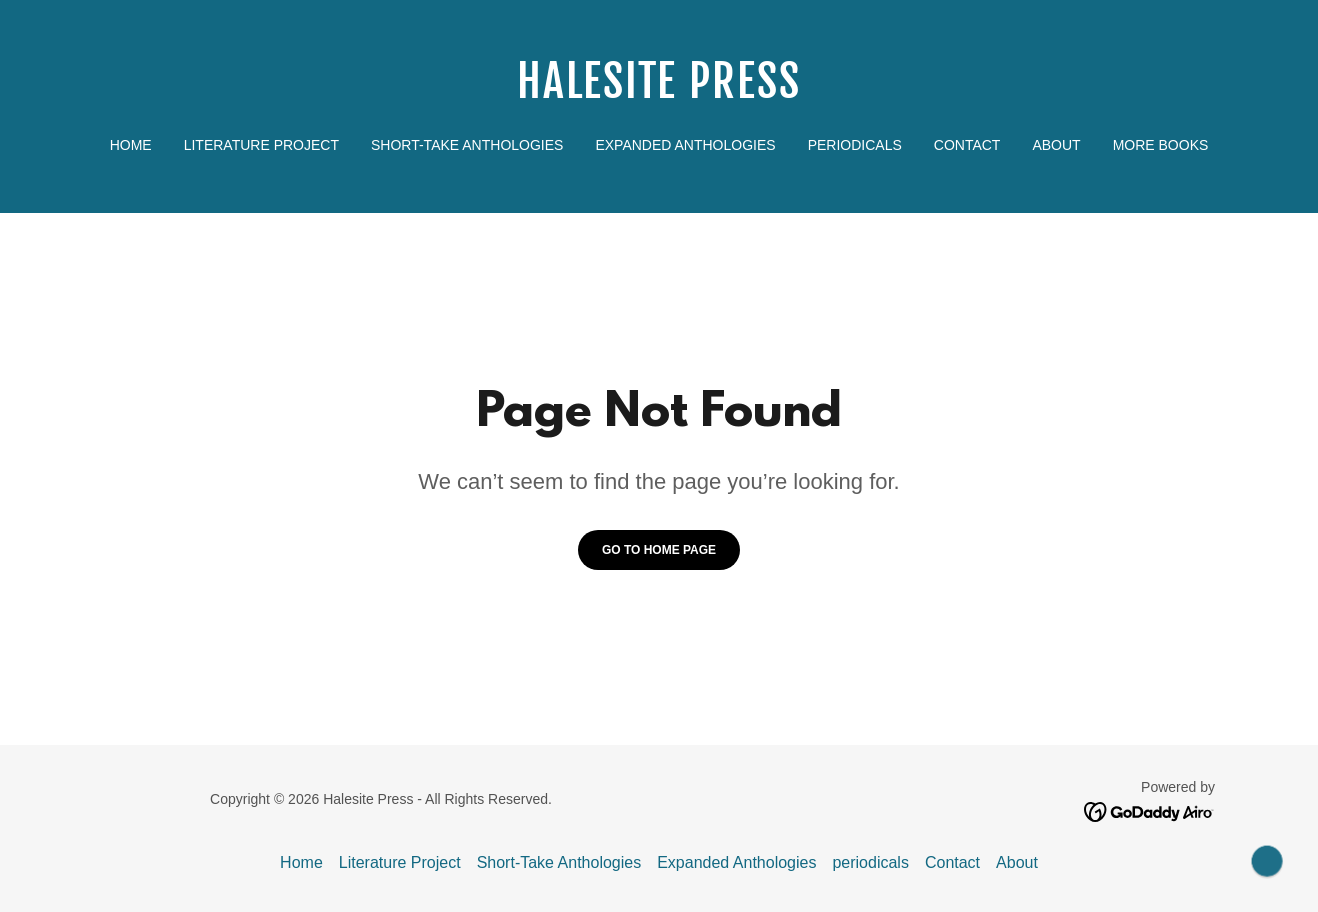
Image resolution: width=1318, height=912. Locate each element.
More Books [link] (1161, 145)
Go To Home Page (659, 550)
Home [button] (301, 862)
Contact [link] (967, 145)
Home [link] (131, 145)
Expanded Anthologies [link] (685, 145)
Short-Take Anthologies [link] (467, 145)
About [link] (1056, 145)
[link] (659, 92)
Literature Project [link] (261, 145)
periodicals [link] (855, 145)
